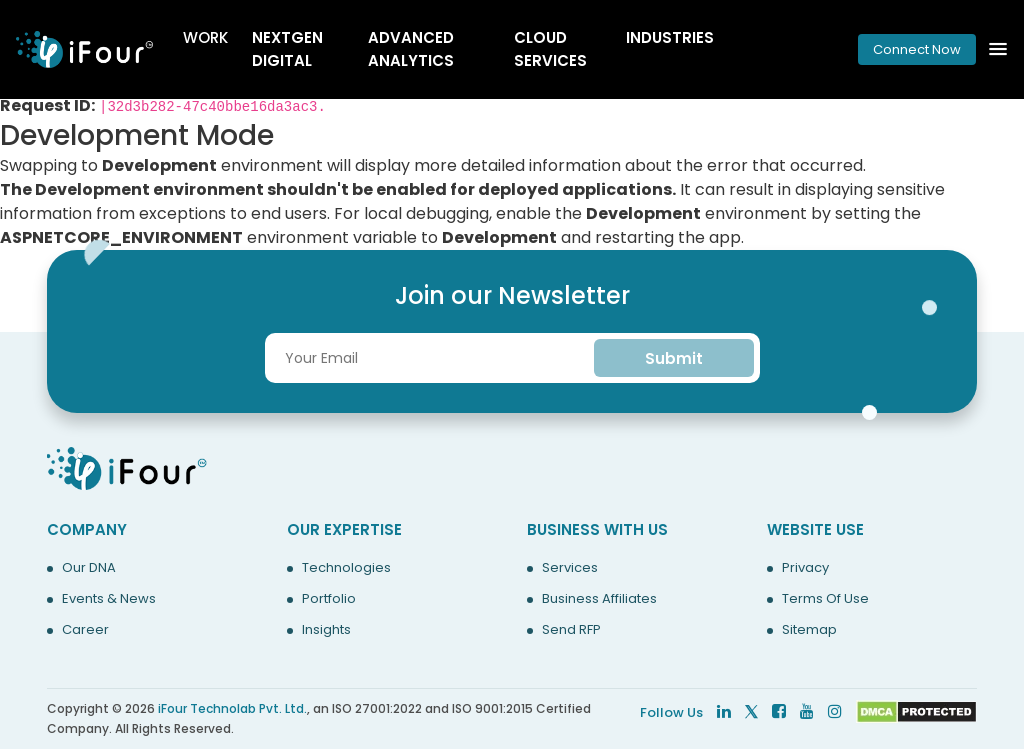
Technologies (346, 568)
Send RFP (571, 630)
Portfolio (329, 599)
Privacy (805, 568)
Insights (326, 630)
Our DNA (89, 568)
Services (570, 568)
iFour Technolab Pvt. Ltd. (232, 708)
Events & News (109, 599)
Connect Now (917, 49)
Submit (674, 358)
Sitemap (809, 630)
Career (85, 630)
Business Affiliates (599, 599)
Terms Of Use (825, 599)
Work (205, 37)
